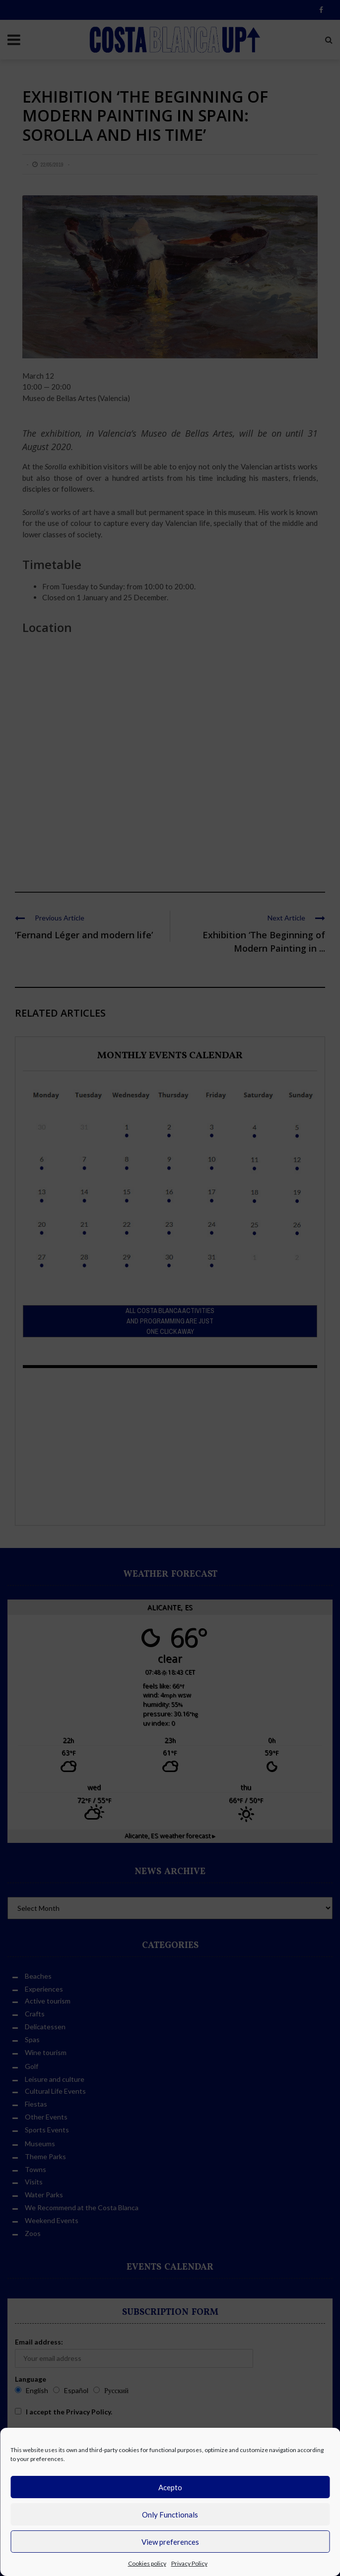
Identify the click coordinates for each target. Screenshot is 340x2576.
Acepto (170, 2487)
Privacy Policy (189, 2563)
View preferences (170, 2541)
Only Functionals (170, 2514)
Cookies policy (147, 2563)
